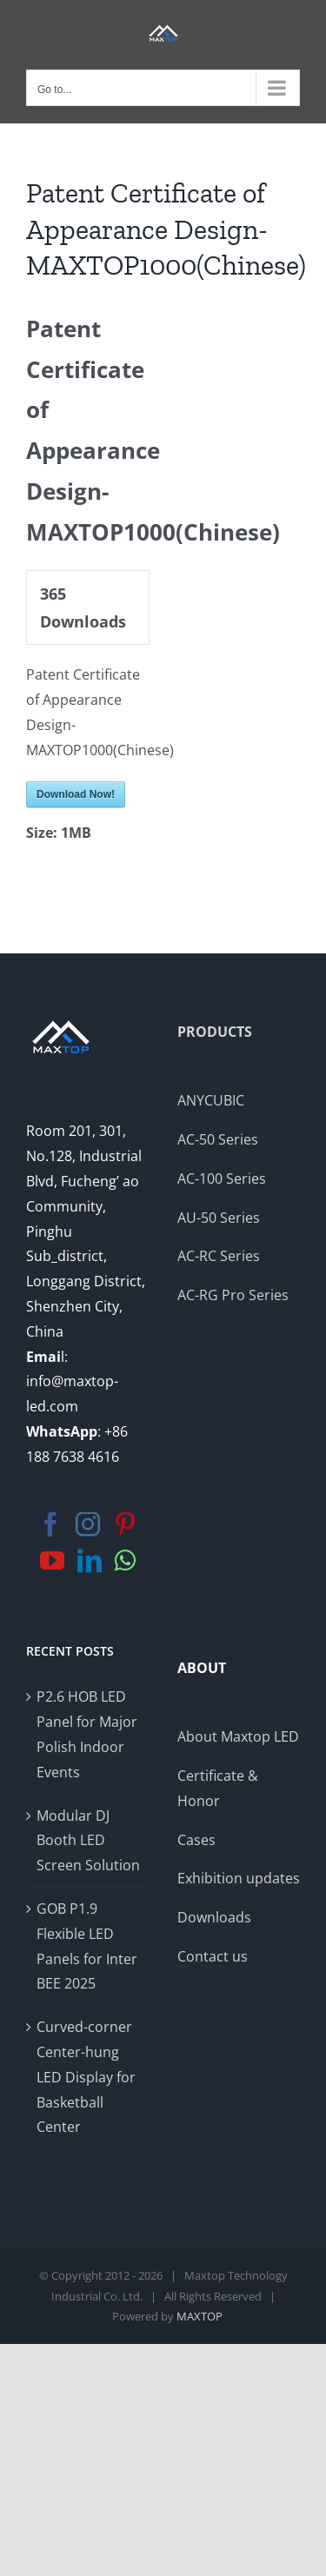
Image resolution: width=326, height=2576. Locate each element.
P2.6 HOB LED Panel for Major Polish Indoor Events (87, 1734)
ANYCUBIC (210, 1100)
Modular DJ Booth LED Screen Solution (88, 1841)
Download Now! (76, 794)
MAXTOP (199, 2316)
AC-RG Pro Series (233, 1295)
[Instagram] (88, 1524)
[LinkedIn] (89, 1561)
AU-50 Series (218, 1217)
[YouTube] (52, 1561)
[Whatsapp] (125, 1561)
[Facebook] (50, 1524)
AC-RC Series (218, 1255)
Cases (196, 1839)
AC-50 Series (217, 1139)
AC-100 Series (221, 1178)
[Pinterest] (125, 1524)
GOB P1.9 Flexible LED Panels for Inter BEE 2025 (87, 1946)
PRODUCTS (214, 1031)
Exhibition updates (238, 1878)
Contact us (212, 1956)
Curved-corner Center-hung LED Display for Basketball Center (86, 2076)
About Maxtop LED (238, 1736)
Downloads (214, 1917)
